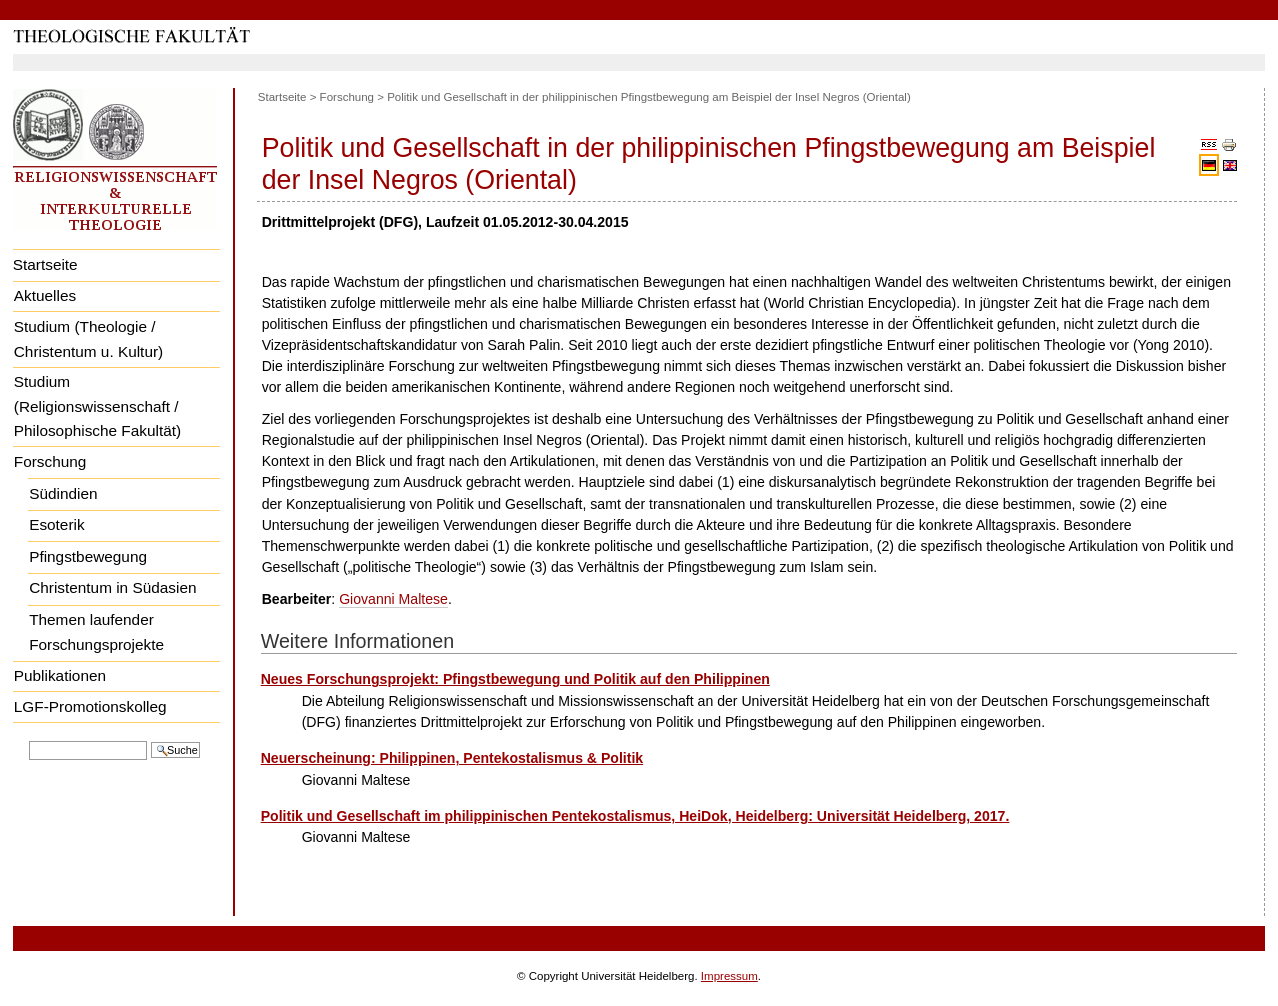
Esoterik (56, 524)
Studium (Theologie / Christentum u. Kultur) (88, 339)
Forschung (50, 461)
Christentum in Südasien (112, 587)
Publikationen (60, 675)
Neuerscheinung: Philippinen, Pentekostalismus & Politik (452, 758)
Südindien (63, 493)
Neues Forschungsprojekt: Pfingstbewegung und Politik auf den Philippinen (515, 679)
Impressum (729, 976)
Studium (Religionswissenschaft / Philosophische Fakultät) (97, 406)
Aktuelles (45, 295)
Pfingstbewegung (88, 556)
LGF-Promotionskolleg (90, 706)
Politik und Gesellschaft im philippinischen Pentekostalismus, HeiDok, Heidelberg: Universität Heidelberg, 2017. (635, 816)
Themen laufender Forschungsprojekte (96, 632)
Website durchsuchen (28, 739)
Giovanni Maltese (393, 599)
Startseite (45, 264)
